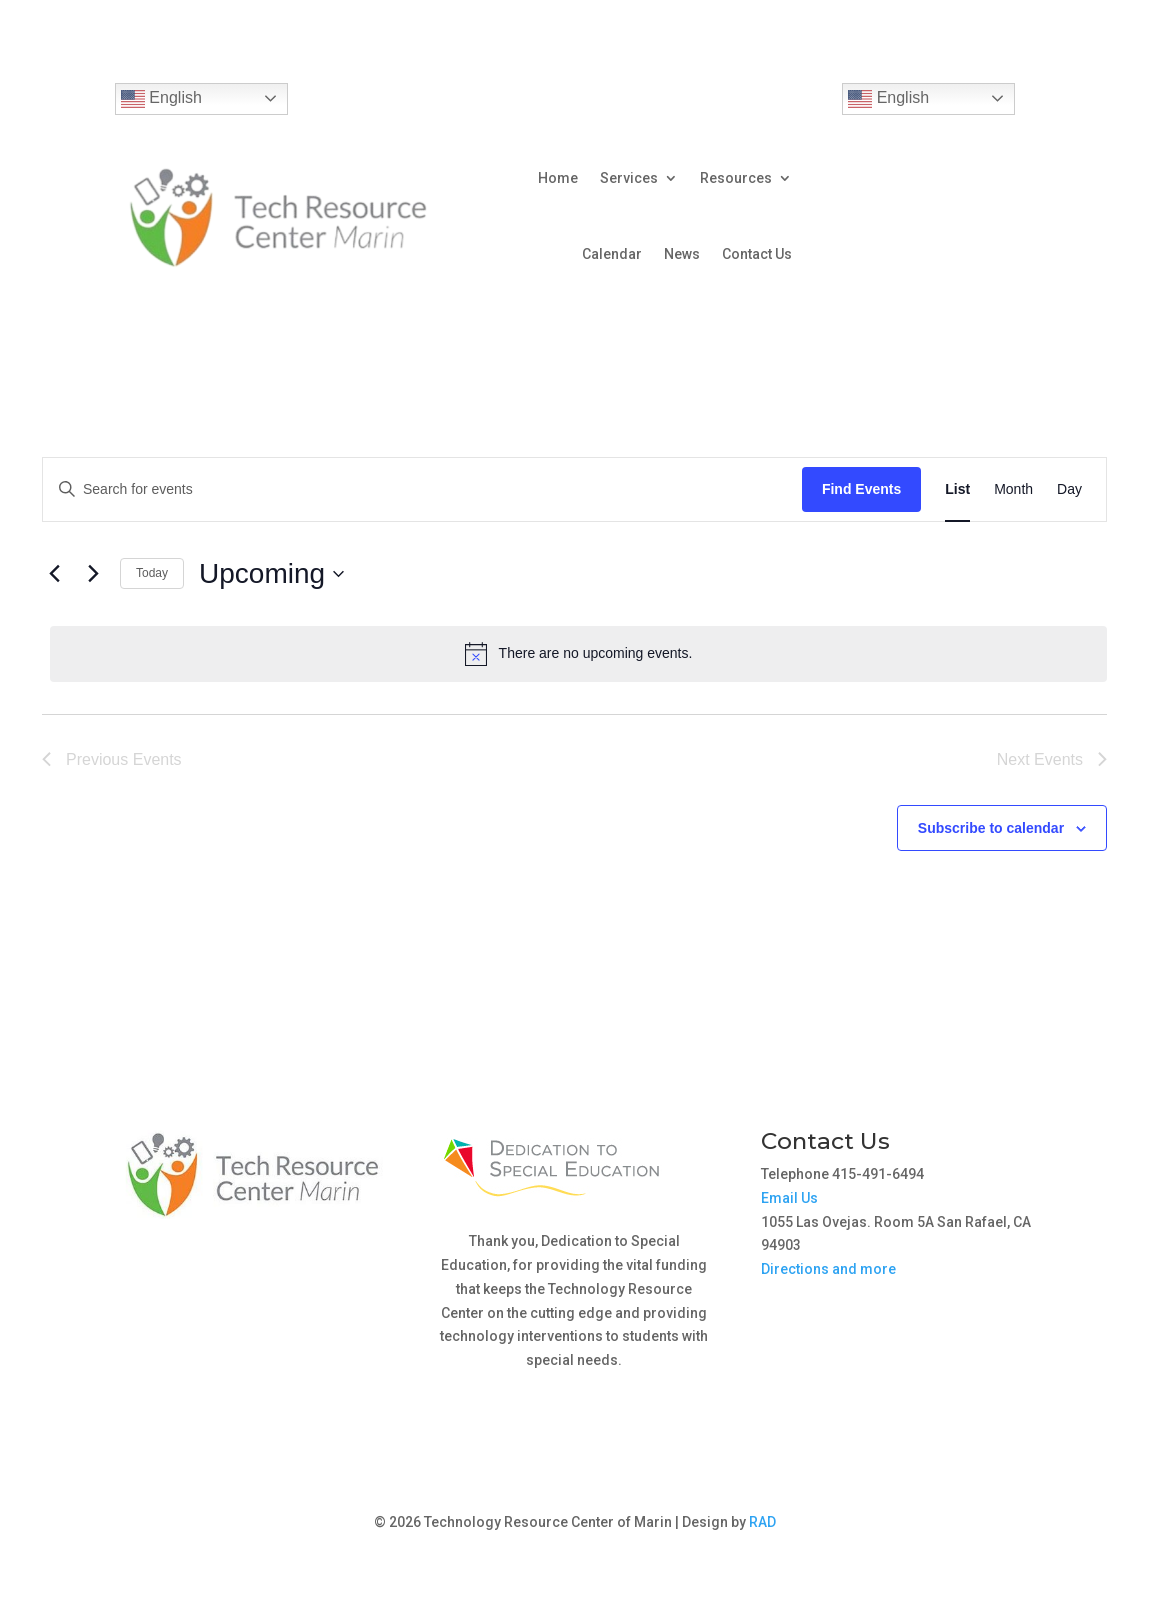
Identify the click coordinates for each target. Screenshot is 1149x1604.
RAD (762, 1522)
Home (558, 178)
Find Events (861, 489)
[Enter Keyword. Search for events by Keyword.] (422, 489)
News (682, 254)
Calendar (612, 254)
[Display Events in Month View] (1013, 489)
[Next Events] (93, 574)
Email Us (789, 1198)
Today (152, 573)
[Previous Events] (54, 574)
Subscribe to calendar (991, 828)
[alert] (578, 654)
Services (629, 178)
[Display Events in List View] (957, 489)
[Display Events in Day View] (1069, 489)
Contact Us (757, 254)
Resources (736, 178)
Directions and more (828, 1269)
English (161, 99)
